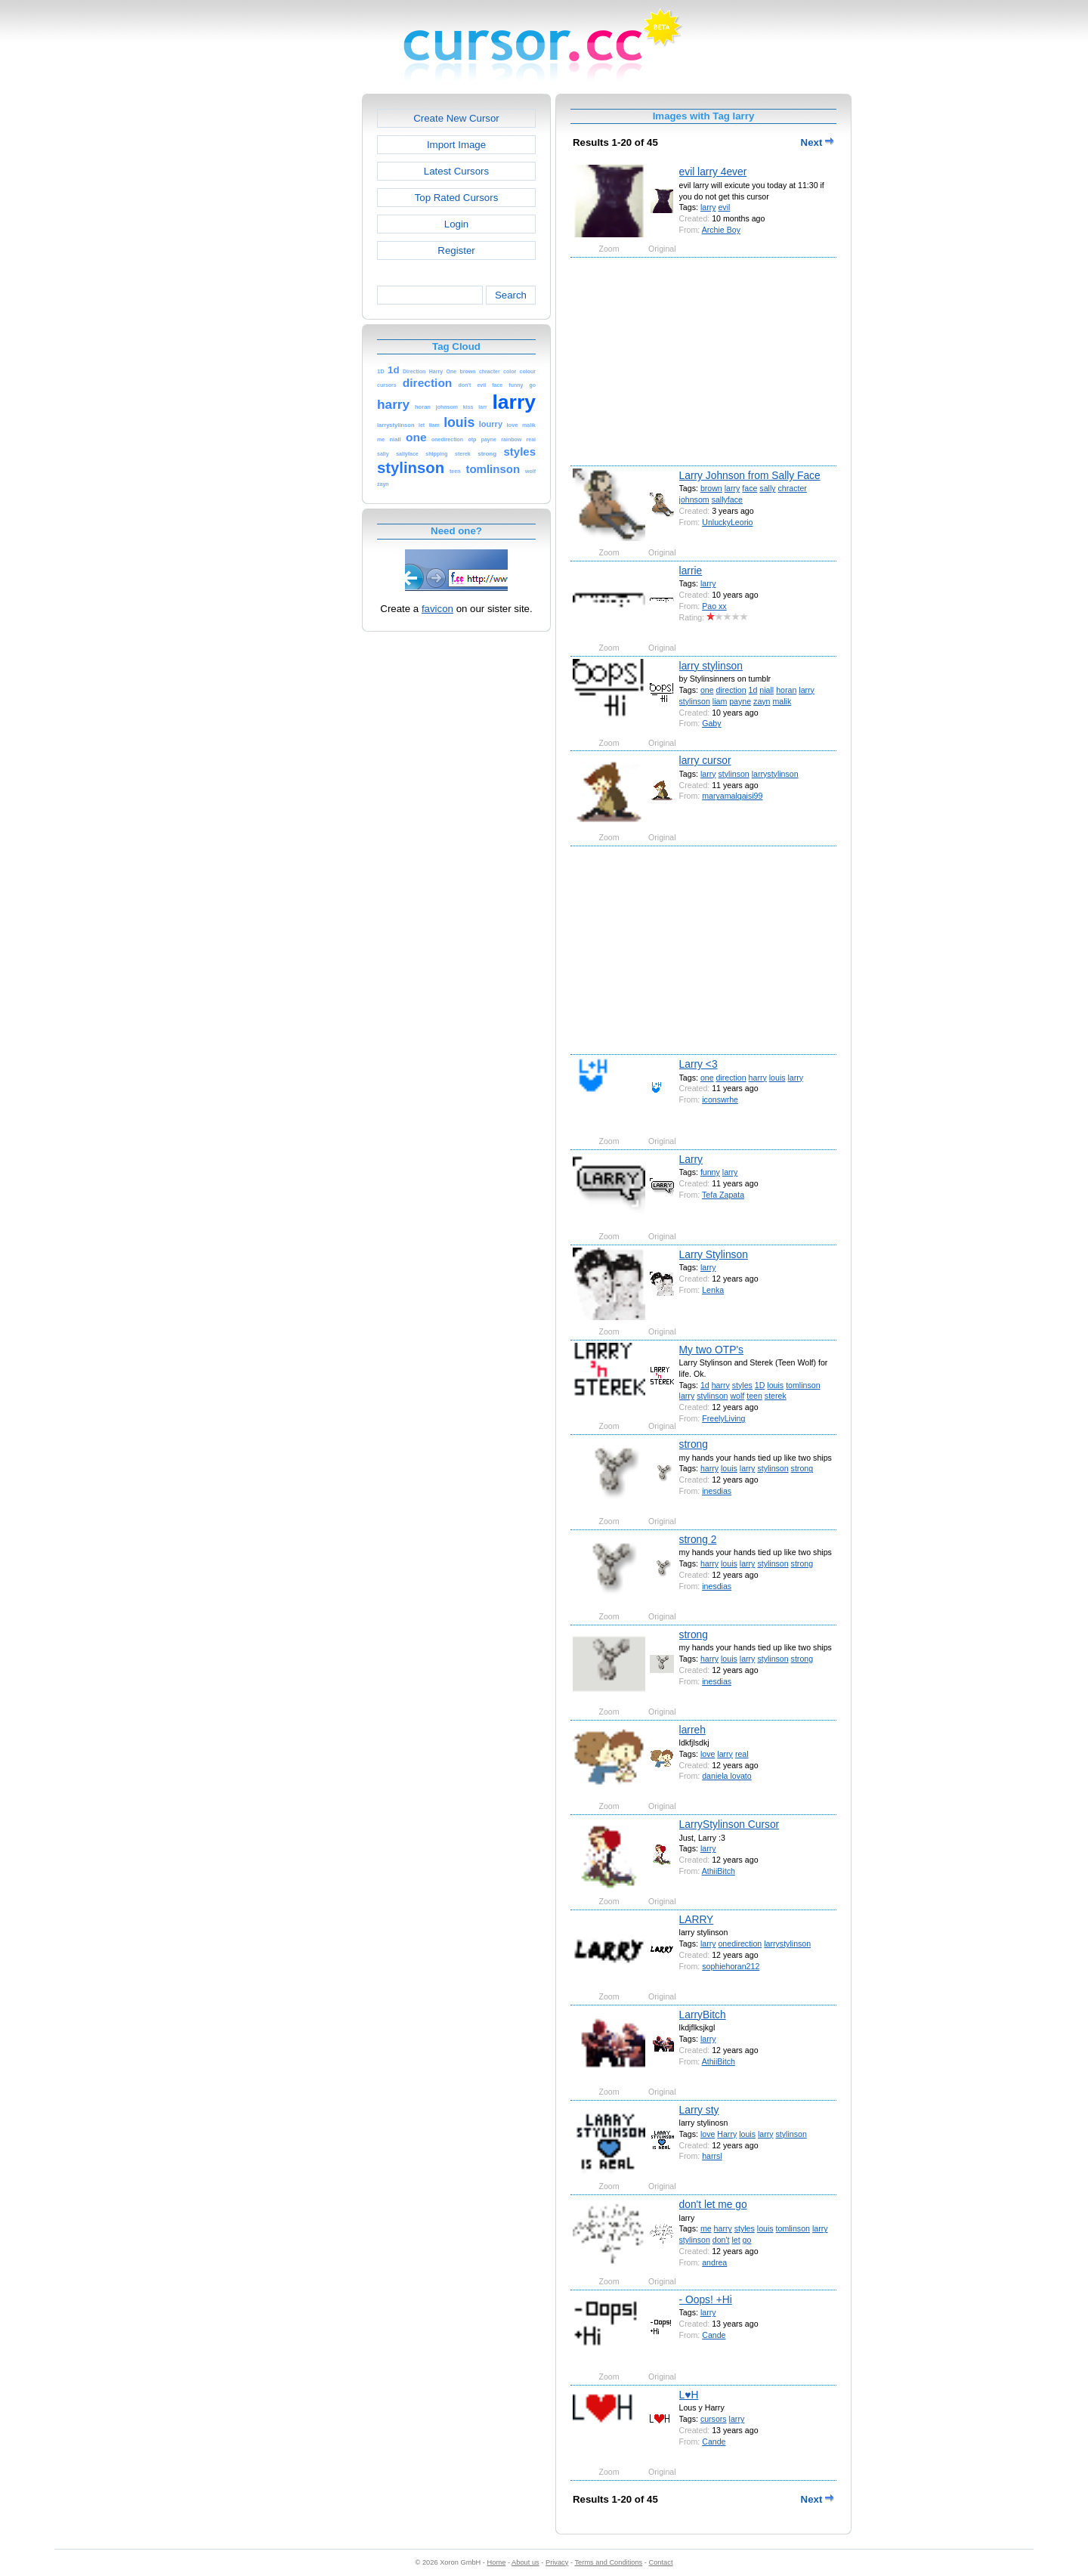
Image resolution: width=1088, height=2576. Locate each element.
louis (777, 1077)
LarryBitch (702, 2015)
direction (731, 689)
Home (496, 2562)
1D (760, 1385)
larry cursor (705, 760)
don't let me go (713, 2204)
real (742, 1753)
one (707, 689)
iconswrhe (720, 1099)
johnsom (694, 499)
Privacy (557, 2562)
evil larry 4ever (713, 171)
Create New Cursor (456, 118)
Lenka (713, 1289)
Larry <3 (698, 1064)
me (706, 2228)
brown (711, 488)
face (749, 488)
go (747, 2239)
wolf (737, 1395)
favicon (437, 608)
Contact (661, 2562)
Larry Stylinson (713, 1254)
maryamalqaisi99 (732, 795)
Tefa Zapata (723, 1194)
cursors (713, 2418)
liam (719, 701)
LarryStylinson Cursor (729, 1824)
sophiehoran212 (730, 1966)
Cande (713, 2334)
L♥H (689, 2395)
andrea (714, 2262)
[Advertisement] (296, 320)
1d (753, 689)
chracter (792, 488)
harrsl (712, 2155)
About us (525, 2562)
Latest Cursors (456, 171)
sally (767, 488)
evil (724, 207)
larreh (692, 1730)
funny (710, 1172)
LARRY (696, 1919)
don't (721, 2239)
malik (781, 701)
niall (766, 689)
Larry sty (699, 2110)
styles (742, 1385)
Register (455, 250)
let (735, 2239)
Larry (691, 1159)
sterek (776, 1395)
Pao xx (714, 606)
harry (758, 1077)
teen (754, 1395)
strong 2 (698, 1539)
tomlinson (803, 1385)
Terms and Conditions (608, 2562)
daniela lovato (726, 1775)
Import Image (456, 144)
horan (786, 689)
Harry (727, 2133)
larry (708, 207)
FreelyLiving (723, 1418)
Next (817, 142)
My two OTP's (711, 1350)
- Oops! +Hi (705, 2299)
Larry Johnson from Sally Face (750, 475)
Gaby (711, 723)
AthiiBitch (718, 1871)
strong (693, 1444)
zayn (761, 701)
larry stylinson (711, 666)
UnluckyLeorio (727, 522)
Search (511, 295)
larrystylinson (775, 773)
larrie (691, 570)
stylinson (694, 701)
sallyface (727, 499)
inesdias (716, 1490)
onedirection (740, 1943)
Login (456, 224)
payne (740, 701)
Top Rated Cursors (457, 197)
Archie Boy (721, 229)
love (707, 1753)
